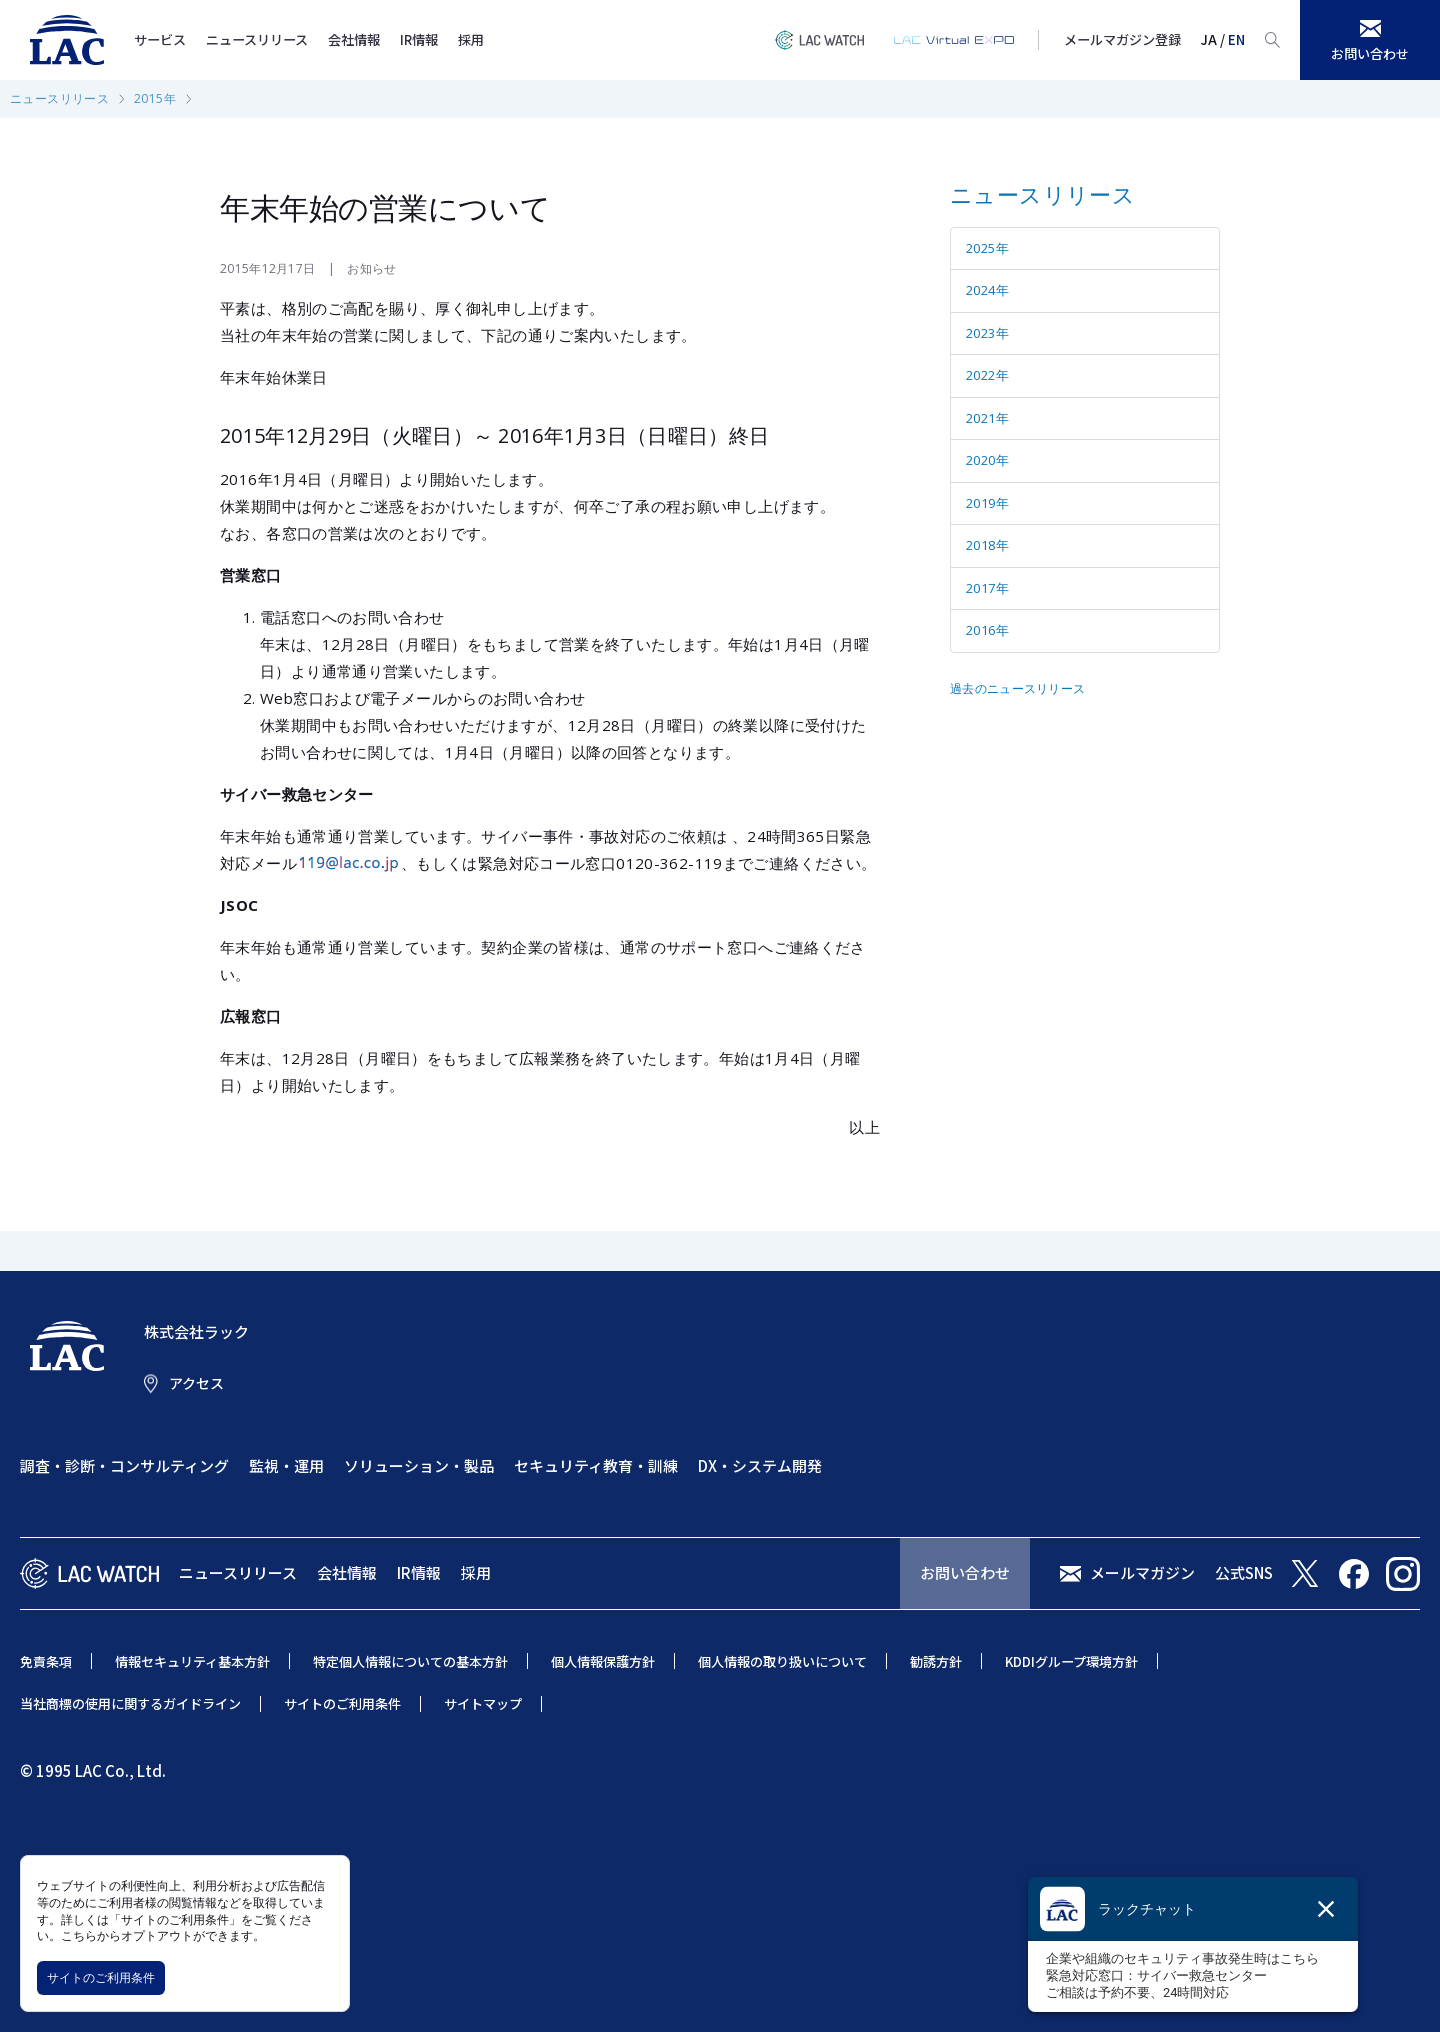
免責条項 (46, 1661)
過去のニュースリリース (1017, 688)
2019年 (987, 503)
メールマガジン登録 (1122, 39)
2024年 (987, 290)
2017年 (987, 588)
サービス (160, 39)
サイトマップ (483, 1703)
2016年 (987, 630)
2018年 (987, 545)
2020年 (987, 460)
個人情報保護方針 (603, 1661)
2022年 (987, 375)
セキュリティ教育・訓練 (596, 1465)
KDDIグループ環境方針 (1071, 1661)
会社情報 (354, 39)
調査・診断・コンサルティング (124, 1465)
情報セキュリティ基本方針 (192, 1661)
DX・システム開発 (760, 1465)
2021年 (987, 418)
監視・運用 (286, 1465)
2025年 (987, 248)
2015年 (155, 98)
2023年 (987, 333)
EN (1236, 39)
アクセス (196, 1383)
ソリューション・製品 (419, 1465)
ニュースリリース (257, 39)
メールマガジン (1142, 1572)
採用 (471, 39)
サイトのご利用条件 (101, 1977)
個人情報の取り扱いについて (782, 1661)
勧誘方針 (936, 1661)
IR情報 (419, 39)
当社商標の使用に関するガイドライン (130, 1703)
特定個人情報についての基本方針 (410, 1661)
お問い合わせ (965, 1572)
